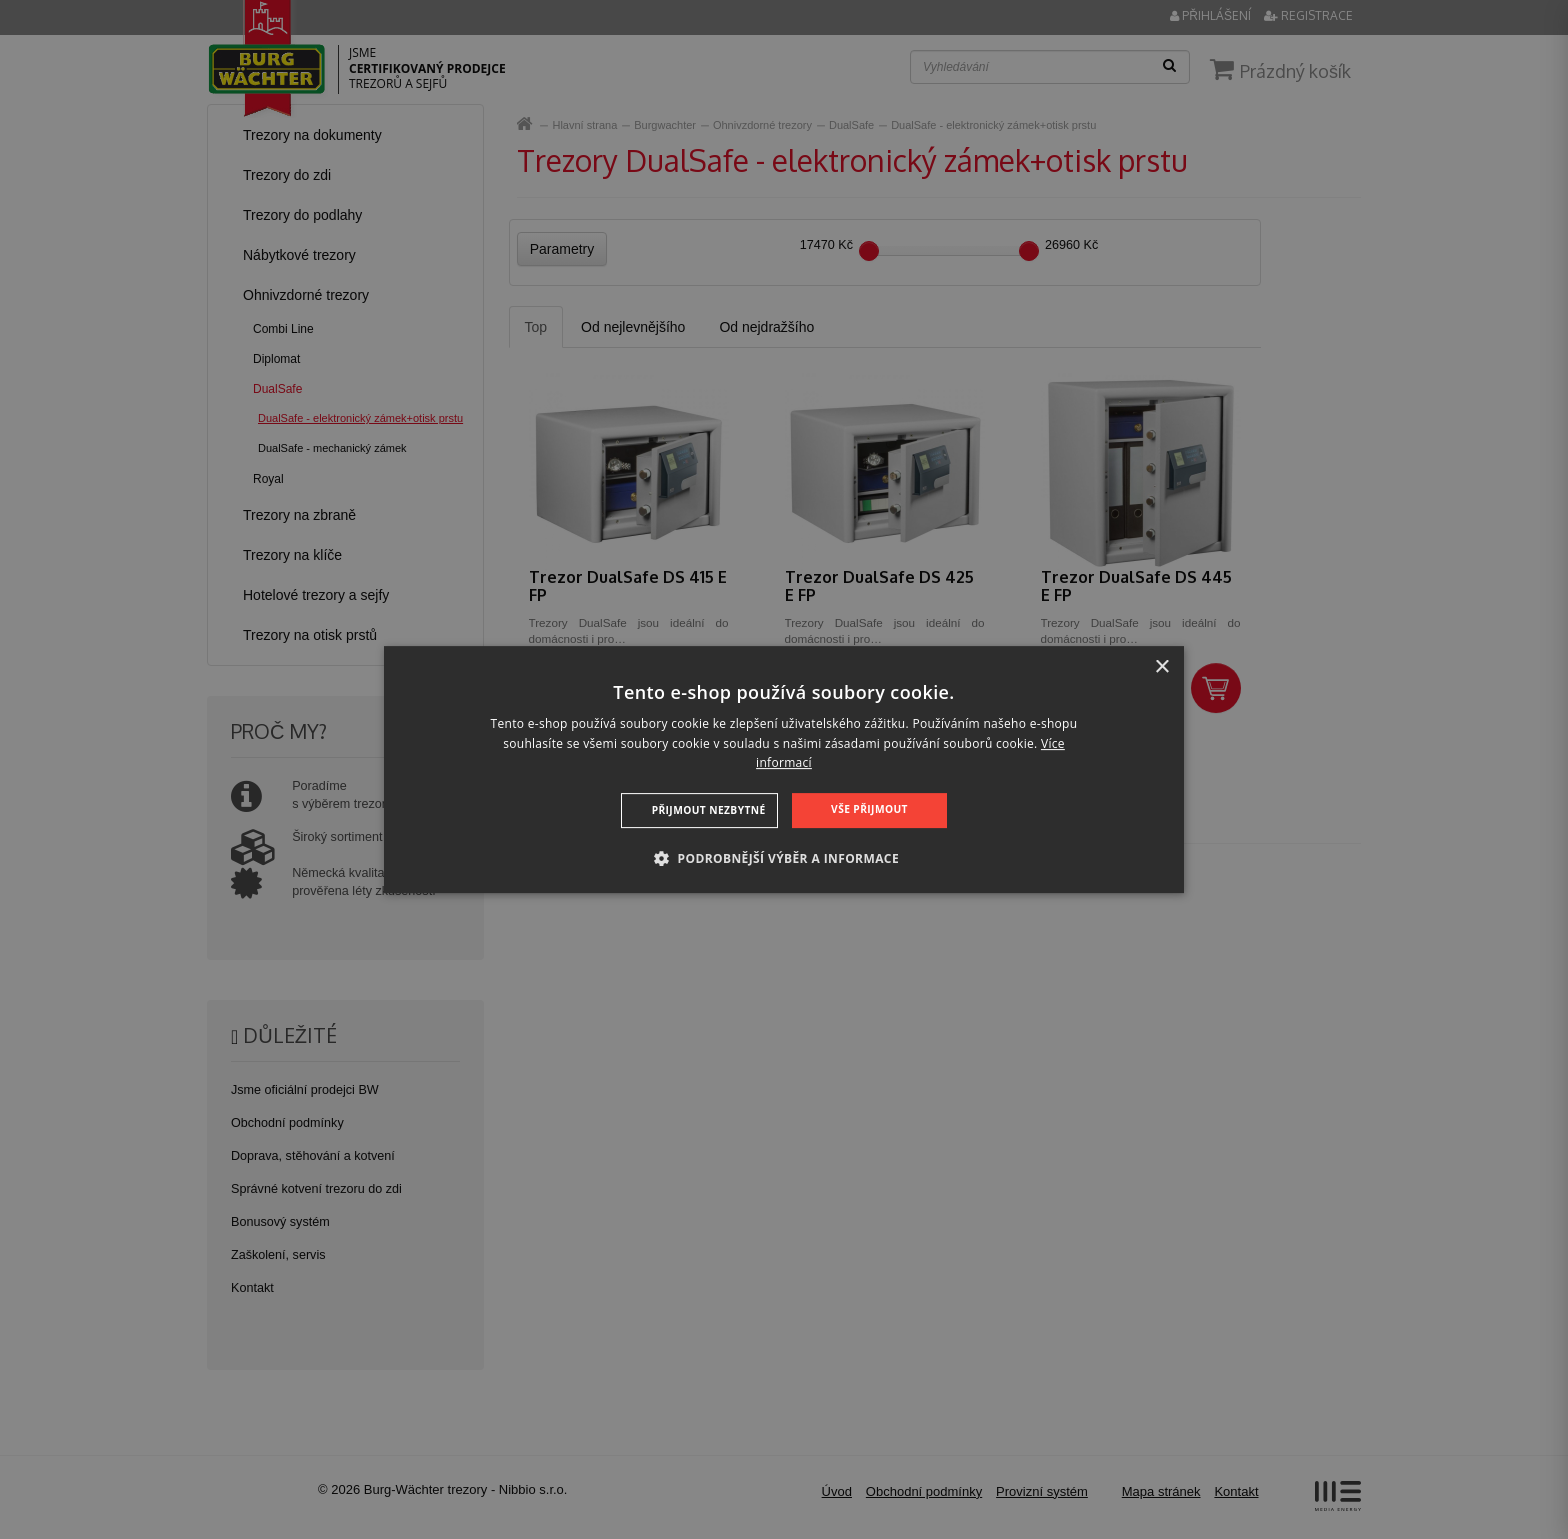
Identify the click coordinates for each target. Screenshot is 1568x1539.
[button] (784, 858)
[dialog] (784, 770)
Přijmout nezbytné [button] (710, 810)
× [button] (1161, 667)
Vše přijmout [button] (868, 809)
